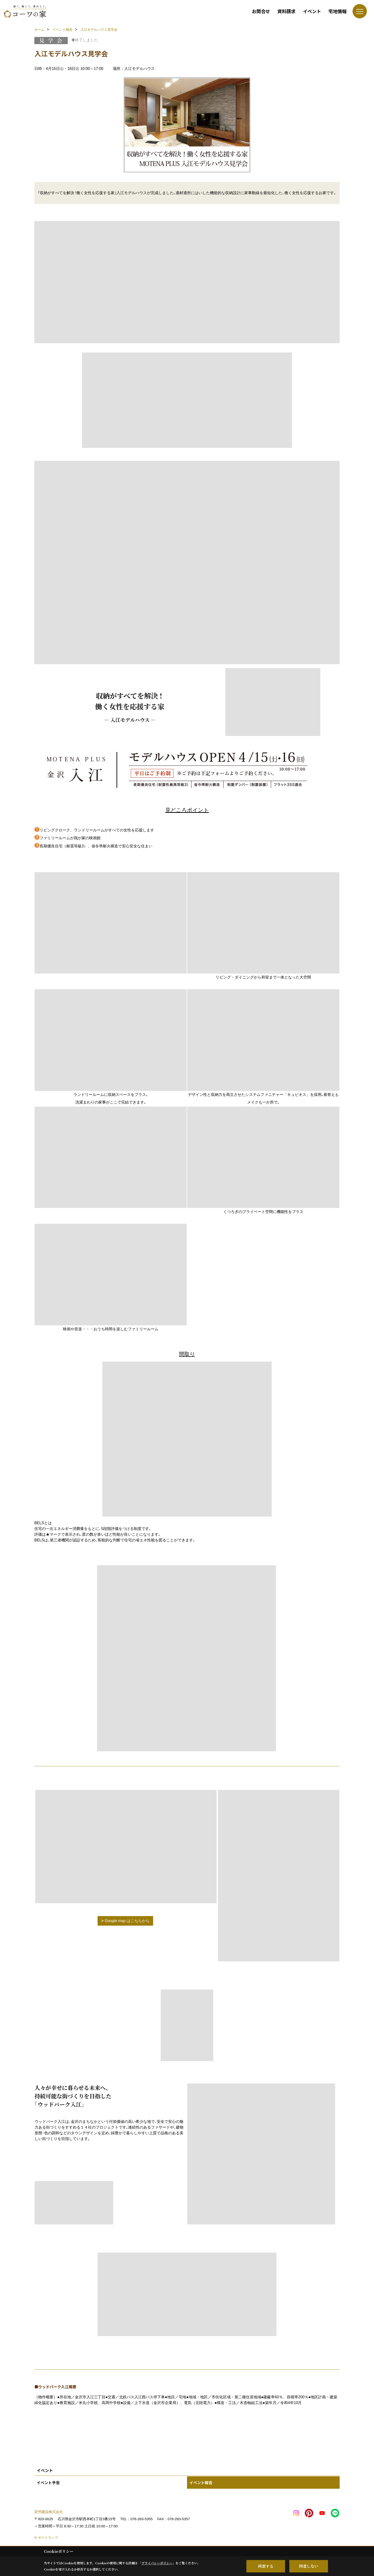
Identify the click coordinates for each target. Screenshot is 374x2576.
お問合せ (261, 11)
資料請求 (286, 11)
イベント (312, 11)
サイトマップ (48, 2538)
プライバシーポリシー (156, 2563)
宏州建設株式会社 (48, 2512)
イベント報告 (200, 2482)
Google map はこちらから (127, 1921)
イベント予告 (48, 2482)
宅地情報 (337, 11)
